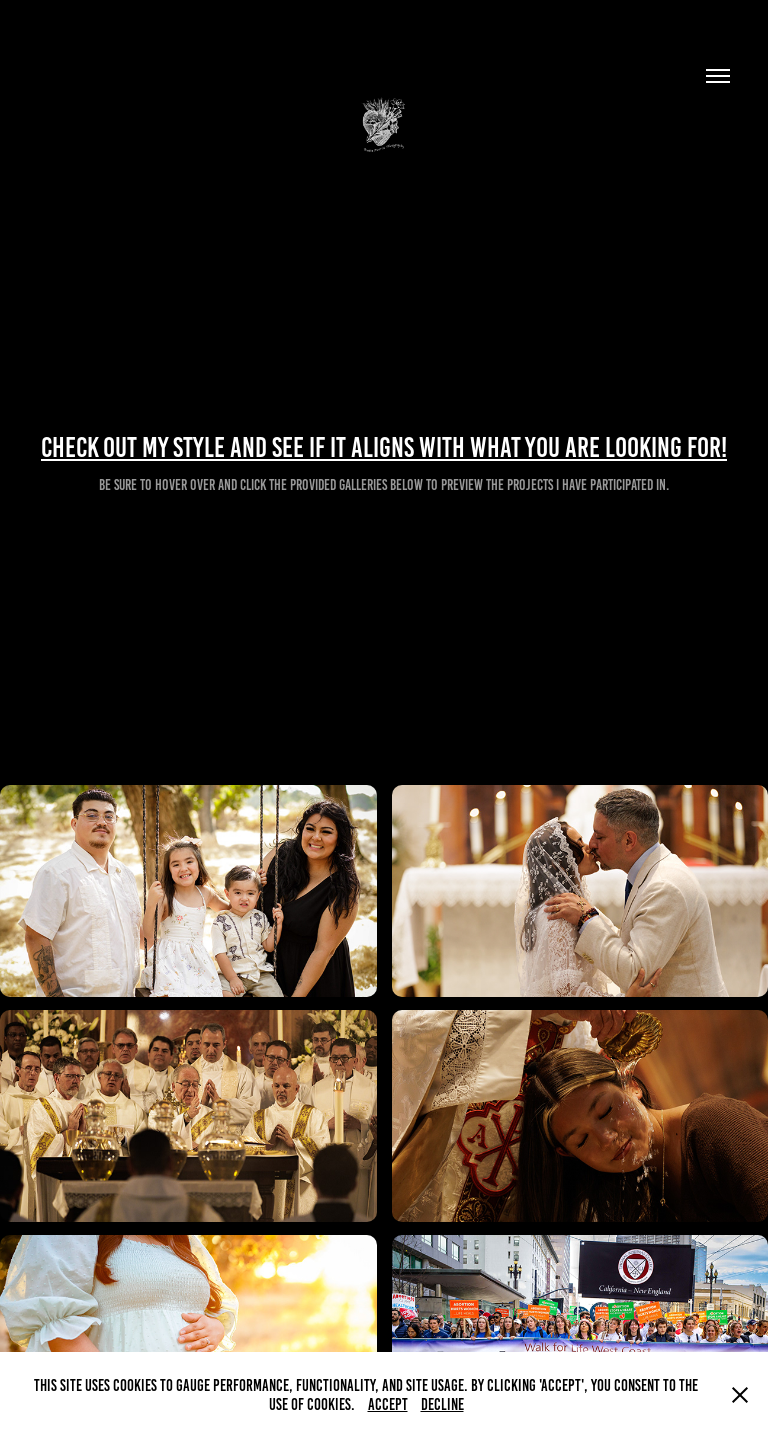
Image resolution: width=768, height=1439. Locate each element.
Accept (388, 1404)
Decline (442, 1404)
